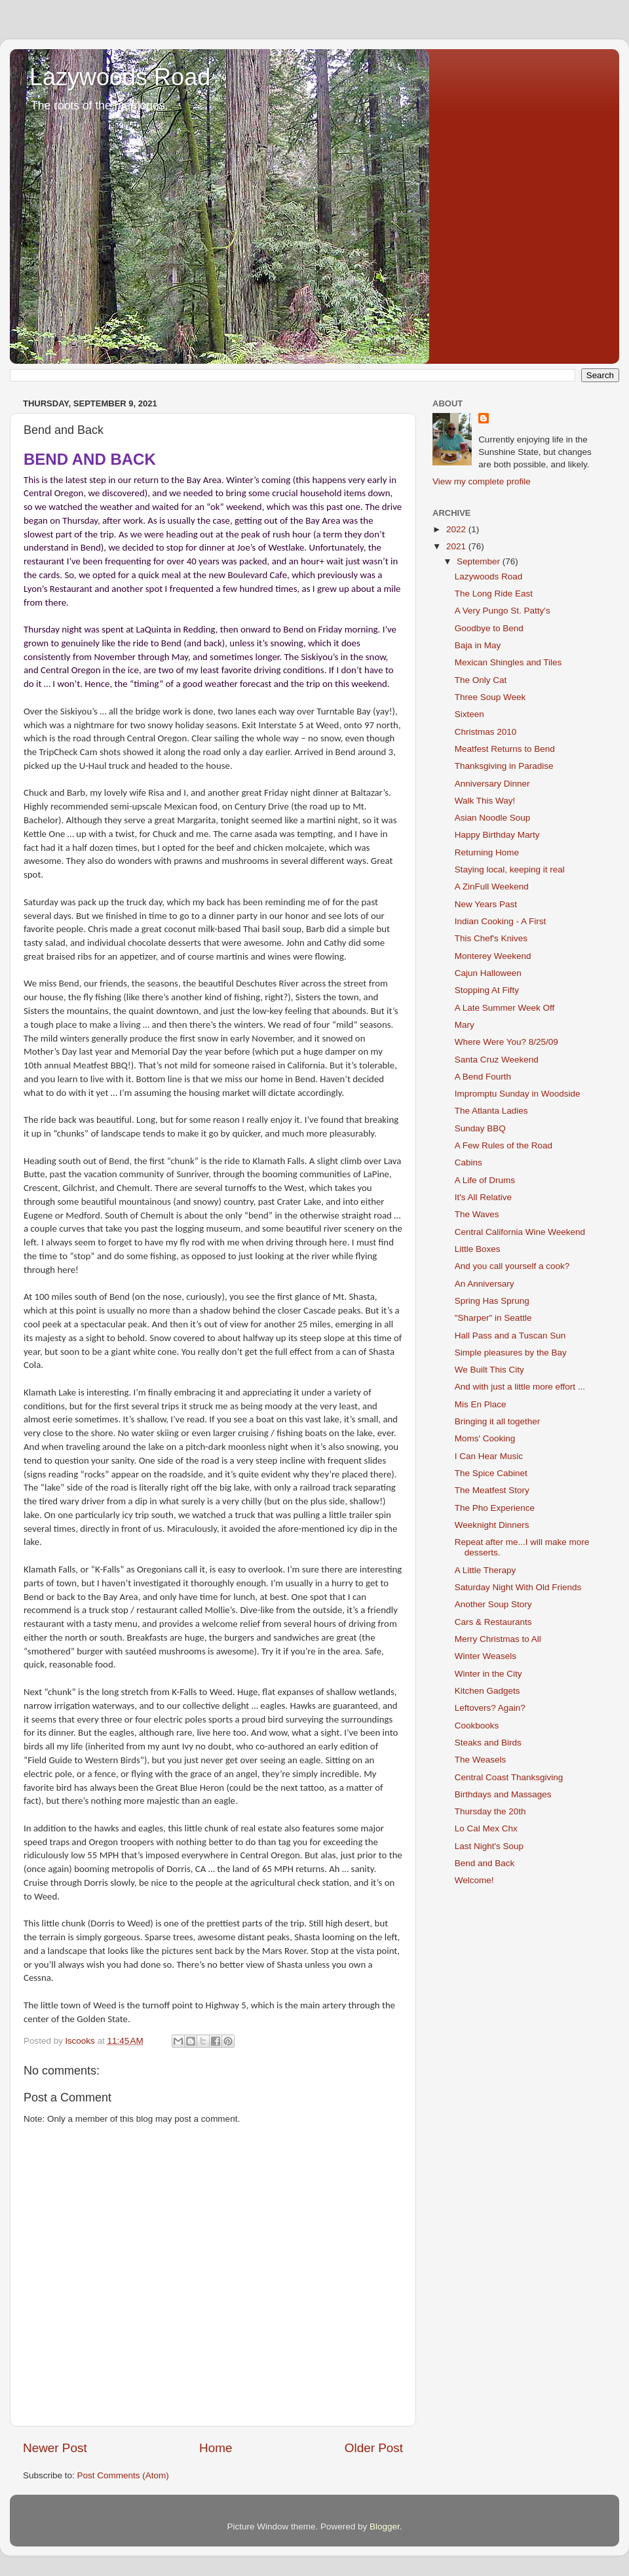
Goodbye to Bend (489, 628)
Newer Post (55, 2448)
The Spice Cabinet (491, 1473)
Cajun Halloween (488, 973)
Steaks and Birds (488, 1742)
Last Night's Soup (489, 1846)
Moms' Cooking (485, 1438)
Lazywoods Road (119, 77)
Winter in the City (488, 1674)
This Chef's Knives (491, 938)
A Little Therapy (485, 1570)
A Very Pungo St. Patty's (502, 610)
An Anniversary (484, 1284)
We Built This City (489, 1370)
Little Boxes (478, 1249)
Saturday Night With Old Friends (518, 1587)
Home (215, 2448)
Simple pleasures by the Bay (511, 1352)
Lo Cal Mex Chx (486, 1828)
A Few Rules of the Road (503, 1145)
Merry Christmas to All (498, 1639)
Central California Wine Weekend (520, 1232)
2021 (457, 546)
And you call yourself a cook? (512, 1266)
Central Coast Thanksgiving (509, 1777)
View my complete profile (481, 481)
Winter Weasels (485, 1656)
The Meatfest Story (492, 1490)
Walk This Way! (485, 801)
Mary (464, 1025)
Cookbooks (477, 1725)
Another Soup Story (493, 1604)
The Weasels (480, 1760)
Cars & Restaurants (493, 1622)
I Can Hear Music (489, 1456)
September (480, 561)
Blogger (385, 2526)
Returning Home (487, 852)
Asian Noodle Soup (493, 818)
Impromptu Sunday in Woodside (518, 1094)
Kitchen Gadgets (487, 1691)
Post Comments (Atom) (123, 2475)
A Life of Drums (485, 1180)
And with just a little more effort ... (520, 1387)
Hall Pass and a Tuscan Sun (510, 1335)
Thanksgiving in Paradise (504, 766)
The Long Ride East (494, 593)
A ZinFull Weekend (492, 886)
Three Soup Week (490, 697)
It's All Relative (483, 1197)
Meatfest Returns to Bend (505, 749)
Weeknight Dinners (492, 1525)
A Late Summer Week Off (505, 1008)
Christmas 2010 (486, 732)
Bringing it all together (498, 1421)
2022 (457, 529)
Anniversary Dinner (492, 784)
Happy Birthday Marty (497, 835)
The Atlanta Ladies (491, 1111)
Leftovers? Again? (490, 1708)
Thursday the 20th (490, 1811)
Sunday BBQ (480, 1128)
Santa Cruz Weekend (497, 1059)
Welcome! (474, 1880)
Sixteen (469, 714)
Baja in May (478, 645)
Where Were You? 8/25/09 (506, 1042)
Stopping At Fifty (487, 990)
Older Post (374, 2448)
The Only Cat (481, 680)
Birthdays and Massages (503, 1794)
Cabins (468, 1162)
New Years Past (486, 904)
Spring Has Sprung (492, 1301)
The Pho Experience (495, 1508)
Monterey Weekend (493, 956)
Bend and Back (485, 1863)
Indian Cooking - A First (500, 921)
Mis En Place (480, 1404)
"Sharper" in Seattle (493, 1318)
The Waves (477, 1214)
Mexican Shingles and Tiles (508, 662)
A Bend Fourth (483, 1077)
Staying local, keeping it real (510, 869)
